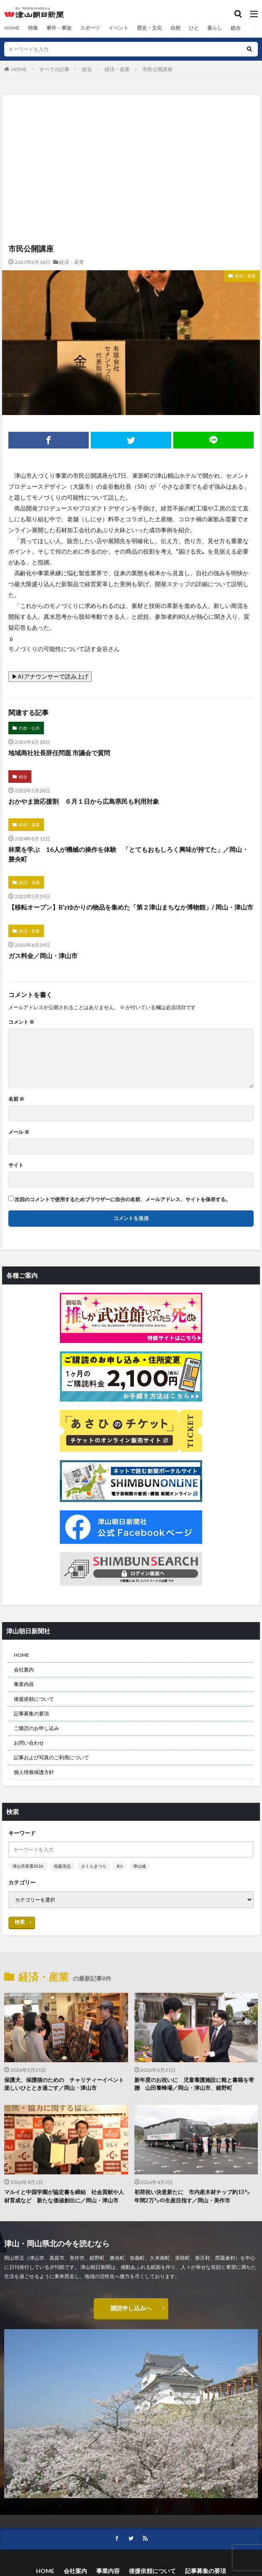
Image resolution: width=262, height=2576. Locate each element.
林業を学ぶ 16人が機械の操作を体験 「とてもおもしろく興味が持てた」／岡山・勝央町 (128, 854)
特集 (33, 28)
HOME (12, 28)
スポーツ (90, 28)
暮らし (214, 28)
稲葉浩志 (62, 1866)
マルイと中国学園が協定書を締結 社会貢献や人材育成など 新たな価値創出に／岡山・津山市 (64, 2196)
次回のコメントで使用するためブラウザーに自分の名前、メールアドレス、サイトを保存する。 (123, 1199)
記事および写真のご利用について (51, 1757)
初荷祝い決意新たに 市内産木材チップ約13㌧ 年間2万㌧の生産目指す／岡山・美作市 (194, 2196)
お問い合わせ (29, 1743)
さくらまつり (93, 1866)
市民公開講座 (157, 69)
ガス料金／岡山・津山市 (42, 955)
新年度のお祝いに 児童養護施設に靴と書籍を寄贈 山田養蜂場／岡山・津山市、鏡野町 (194, 2084)
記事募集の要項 (31, 1713)
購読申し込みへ (131, 2308)
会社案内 (24, 1669)
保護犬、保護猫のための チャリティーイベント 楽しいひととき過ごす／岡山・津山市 (66, 2084)
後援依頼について (34, 1699)
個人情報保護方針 (34, 1772)
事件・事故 (59, 28)
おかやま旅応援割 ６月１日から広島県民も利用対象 (83, 801)
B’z (120, 1866)
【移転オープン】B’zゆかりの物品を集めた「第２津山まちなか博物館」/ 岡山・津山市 (130, 907)
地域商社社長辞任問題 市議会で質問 (59, 752)
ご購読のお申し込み (36, 1728)
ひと (194, 28)
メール (18, 1132)
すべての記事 (54, 69)
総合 (236, 28)
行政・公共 (29, 728)
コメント (21, 1022)
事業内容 (24, 1684)
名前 (16, 1099)
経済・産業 (117, 69)
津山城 (139, 1866)
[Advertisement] (131, 131)
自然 (175, 28)
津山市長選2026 (28, 1866)
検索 (20, 1922)
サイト (15, 1165)
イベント (118, 28)
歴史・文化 (149, 28)
